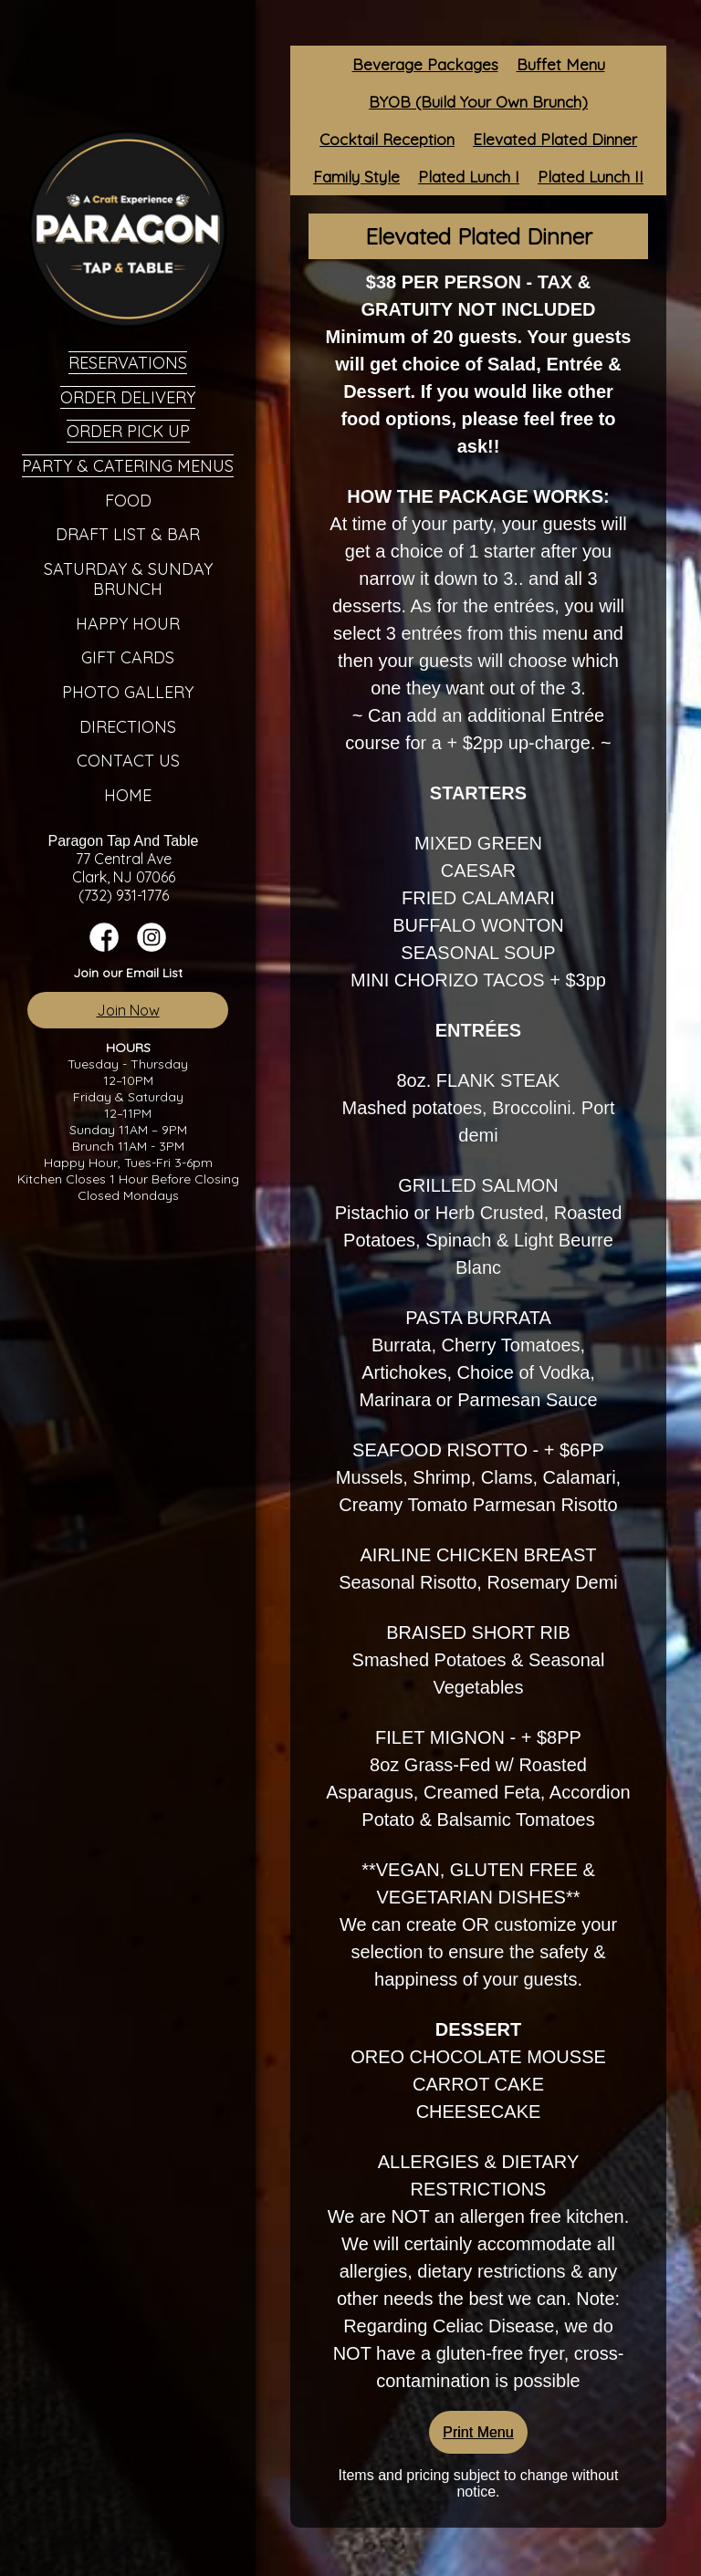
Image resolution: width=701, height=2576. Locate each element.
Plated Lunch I (468, 176)
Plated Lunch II (590, 176)
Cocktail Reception (387, 139)
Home (128, 795)
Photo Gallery (128, 692)
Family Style (356, 176)
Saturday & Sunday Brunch (128, 579)
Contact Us (128, 760)
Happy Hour (128, 623)
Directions (127, 726)
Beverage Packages (425, 64)
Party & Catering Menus (128, 465)
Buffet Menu (561, 64)
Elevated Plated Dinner (555, 139)
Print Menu (478, 2432)
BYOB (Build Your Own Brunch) (478, 101)
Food (128, 500)
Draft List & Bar (128, 534)
